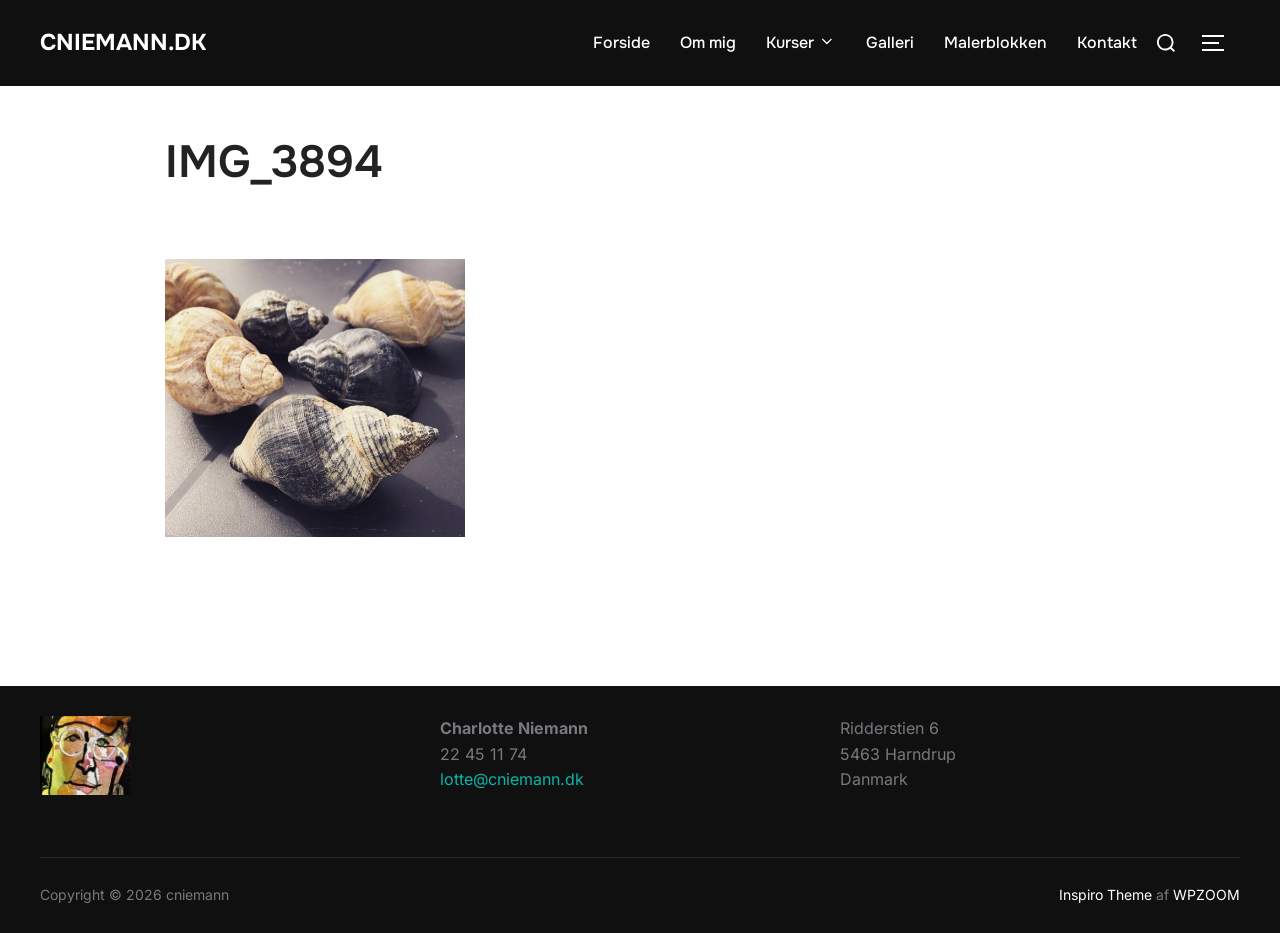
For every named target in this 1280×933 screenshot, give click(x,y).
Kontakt (1107, 42)
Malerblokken (995, 42)
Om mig (708, 42)
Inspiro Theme (1105, 894)
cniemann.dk (133, 42)
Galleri (890, 42)
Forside (621, 42)
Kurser (801, 42)
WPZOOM (1206, 894)
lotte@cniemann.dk (512, 779)
